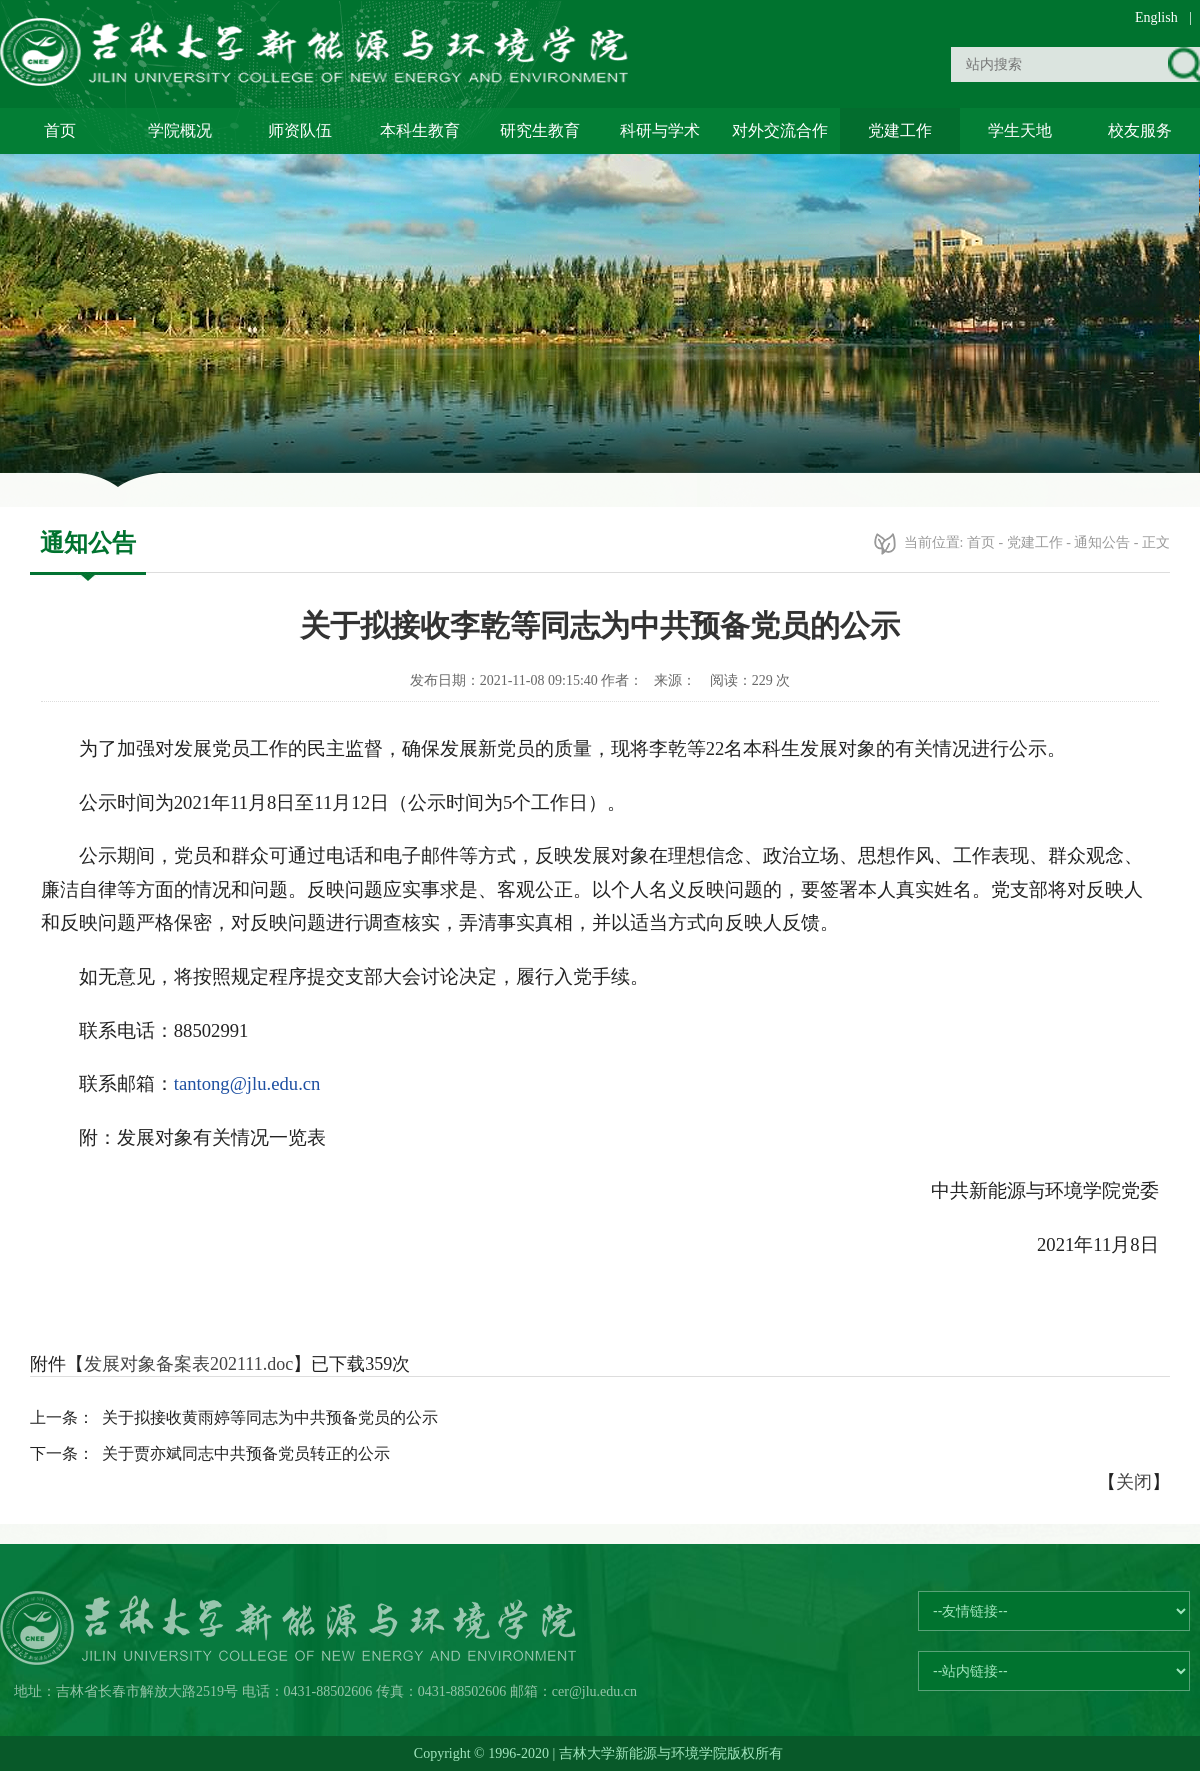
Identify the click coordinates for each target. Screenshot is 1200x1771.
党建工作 (900, 130)
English (1156, 17)
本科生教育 (420, 130)
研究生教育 (540, 130)
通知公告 (1102, 542)
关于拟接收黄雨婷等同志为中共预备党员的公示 (270, 1417)
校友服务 (1140, 130)
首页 (60, 130)
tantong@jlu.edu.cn (247, 1083)
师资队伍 (300, 130)
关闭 (1134, 1482)
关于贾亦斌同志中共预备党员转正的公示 (246, 1453)
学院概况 (180, 130)
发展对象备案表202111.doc (188, 1364)
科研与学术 (660, 130)
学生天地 (1020, 130)
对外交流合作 (780, 130)
